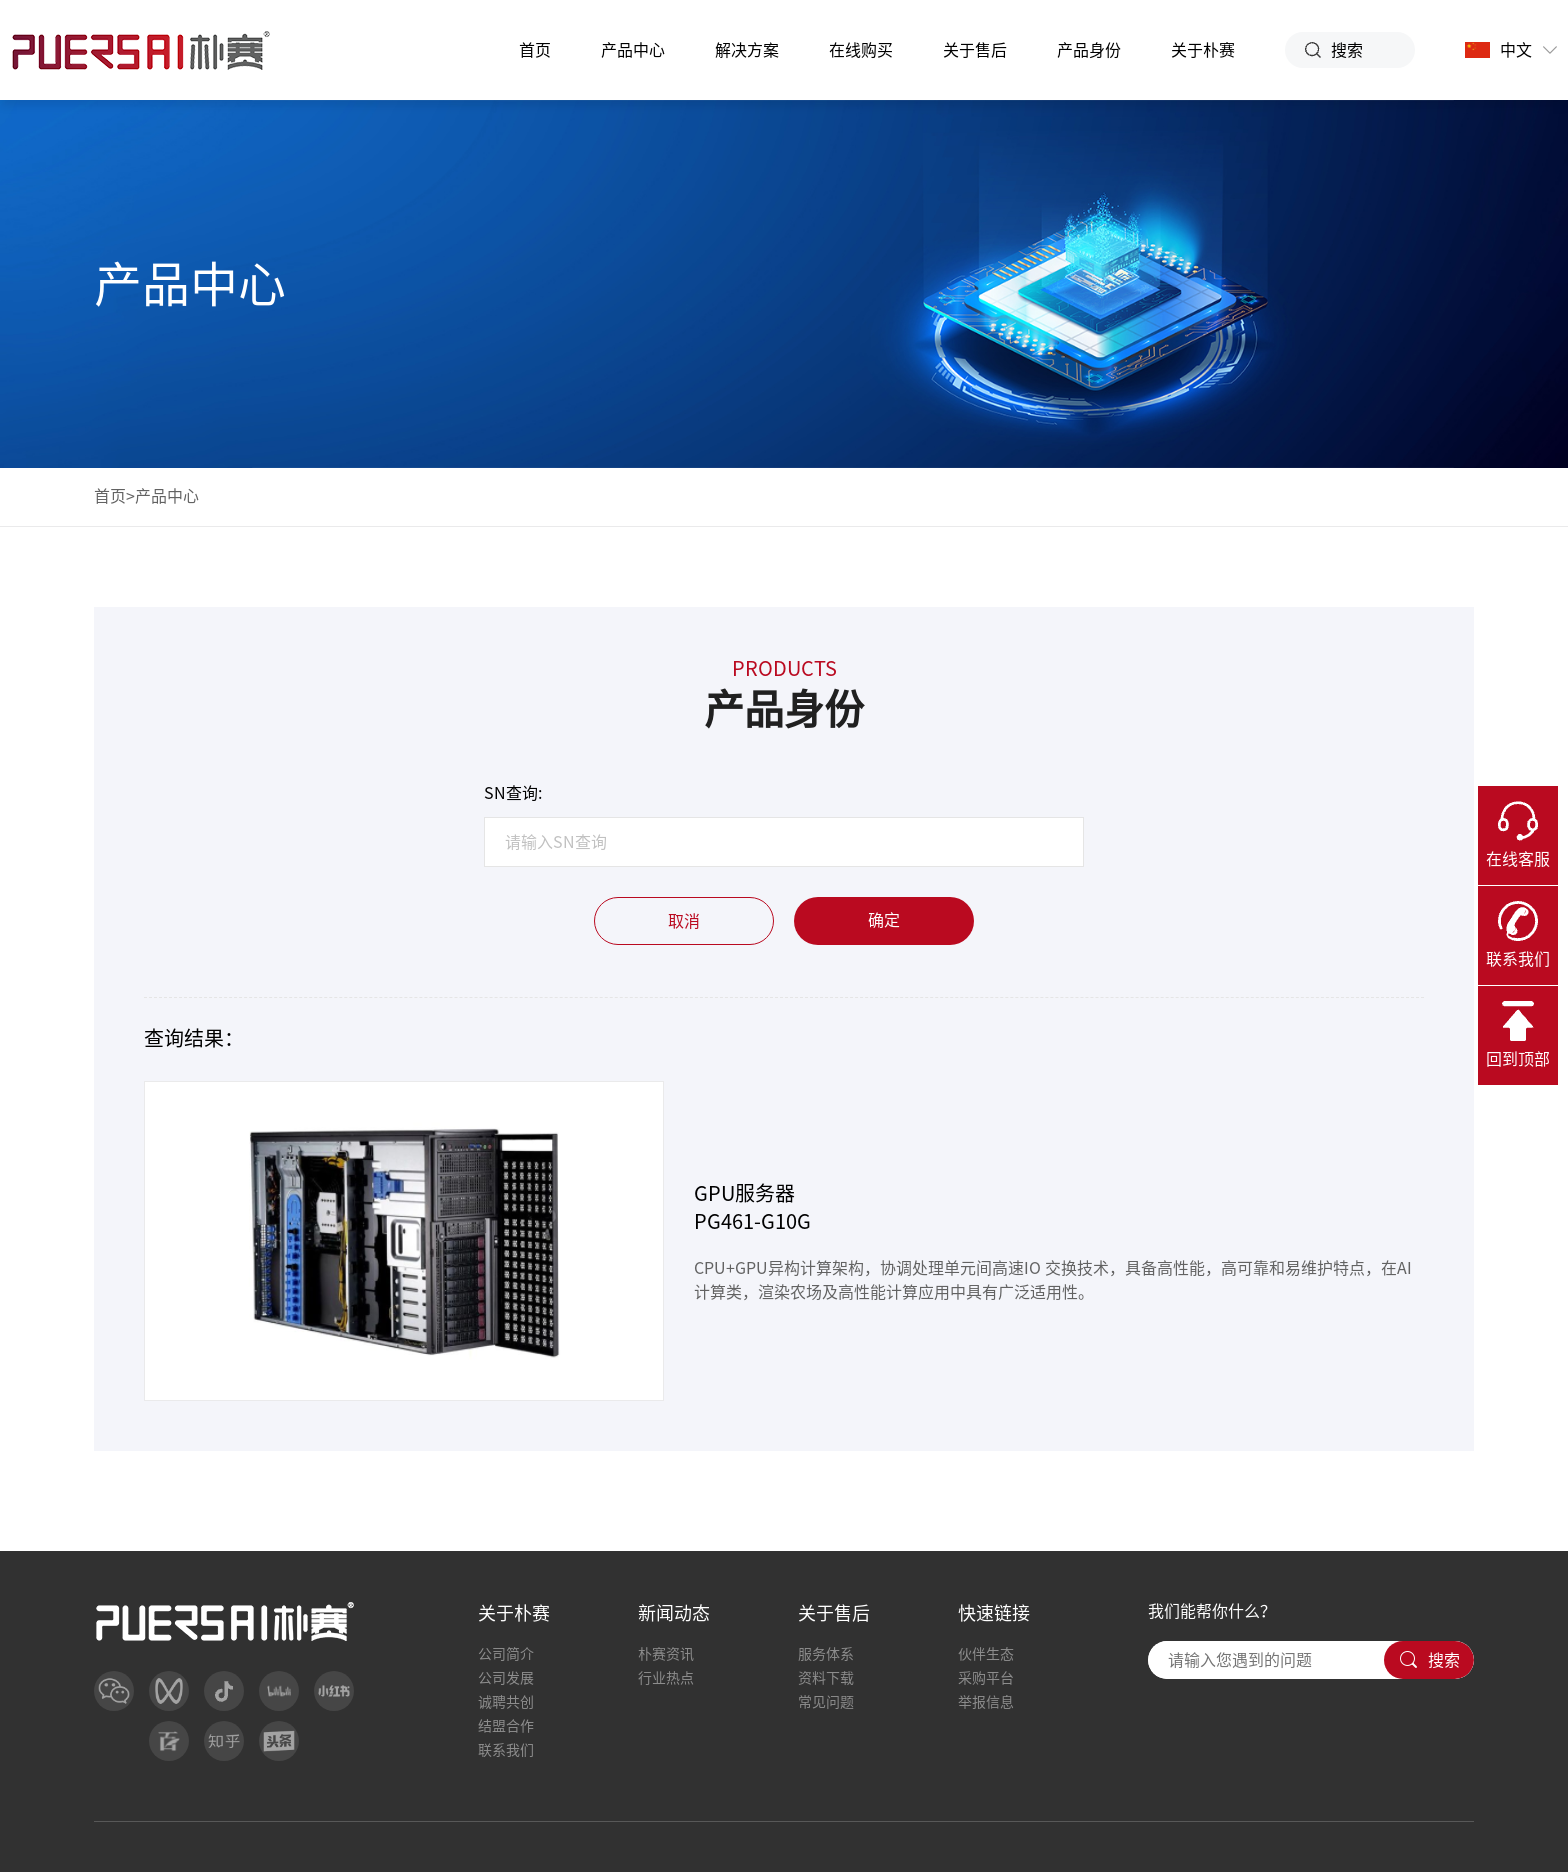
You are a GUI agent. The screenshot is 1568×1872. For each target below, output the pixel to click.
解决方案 (747, 50)
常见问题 (826, 1702)
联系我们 (506, 1750)
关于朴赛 (1203, 50)
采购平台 (986, 1678)
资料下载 (826, 1678)
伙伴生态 (986, 1654)
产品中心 (633, 50)
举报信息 (986, 1702)
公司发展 (506, 1678)
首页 (535, 50)
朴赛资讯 (666, 1654)
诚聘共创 (506, 1702)
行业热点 (666, 1678)
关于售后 (975, 50)
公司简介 (506, 1654)
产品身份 (1089, 50)
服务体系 (826, 1654)
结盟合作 (506, 1726)
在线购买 (861, 50)
